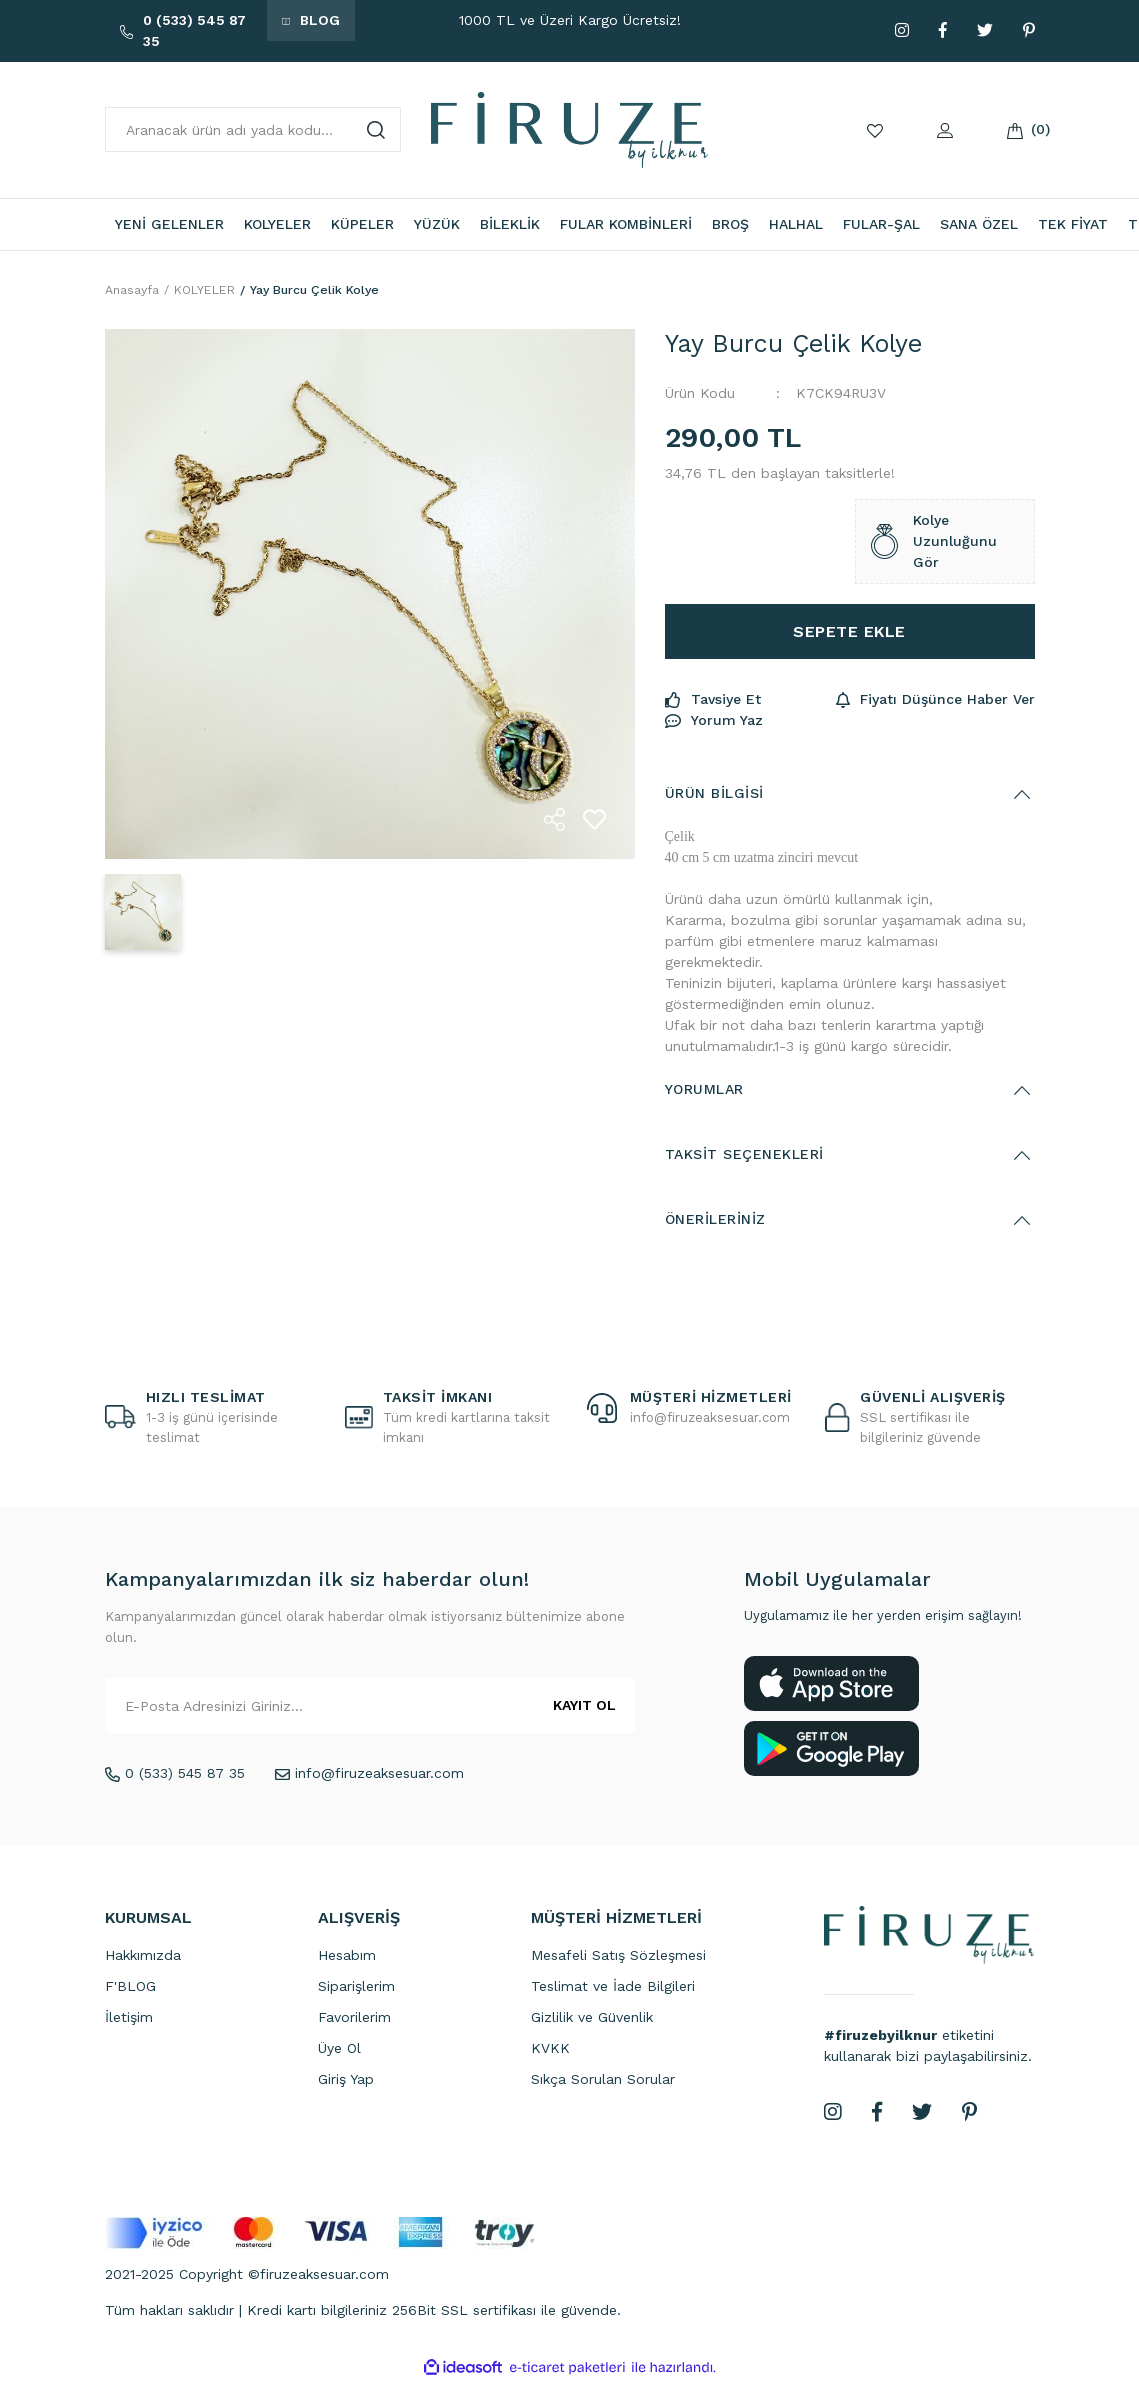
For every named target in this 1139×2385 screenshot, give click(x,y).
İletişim (129, 2019)
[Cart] (1015, 130)
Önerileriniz (715, 1222)
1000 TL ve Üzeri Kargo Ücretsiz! (570, 20)
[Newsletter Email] (370, 1708)
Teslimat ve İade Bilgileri (613, 1988)
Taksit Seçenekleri (744, 1157)
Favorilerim (354, 2019)
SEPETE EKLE (849, 633)
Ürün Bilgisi (714, 796)
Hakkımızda (143, 1957)
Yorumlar (704, 1092)
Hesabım (347, 1957)
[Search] (253, 129)
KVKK (550, 2050)
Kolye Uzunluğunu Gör (934, 544)
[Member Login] (945, 130)
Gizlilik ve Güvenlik (592, 2019)
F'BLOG (130, 1988)
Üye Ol (339, 2050)
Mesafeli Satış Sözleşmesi (618, 1957)
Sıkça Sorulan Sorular (603, 2081)
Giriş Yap (346, 2081)
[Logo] (569, 129)
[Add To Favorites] (595, 822)
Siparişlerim (356, 1988)
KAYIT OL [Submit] (584, 1708)
